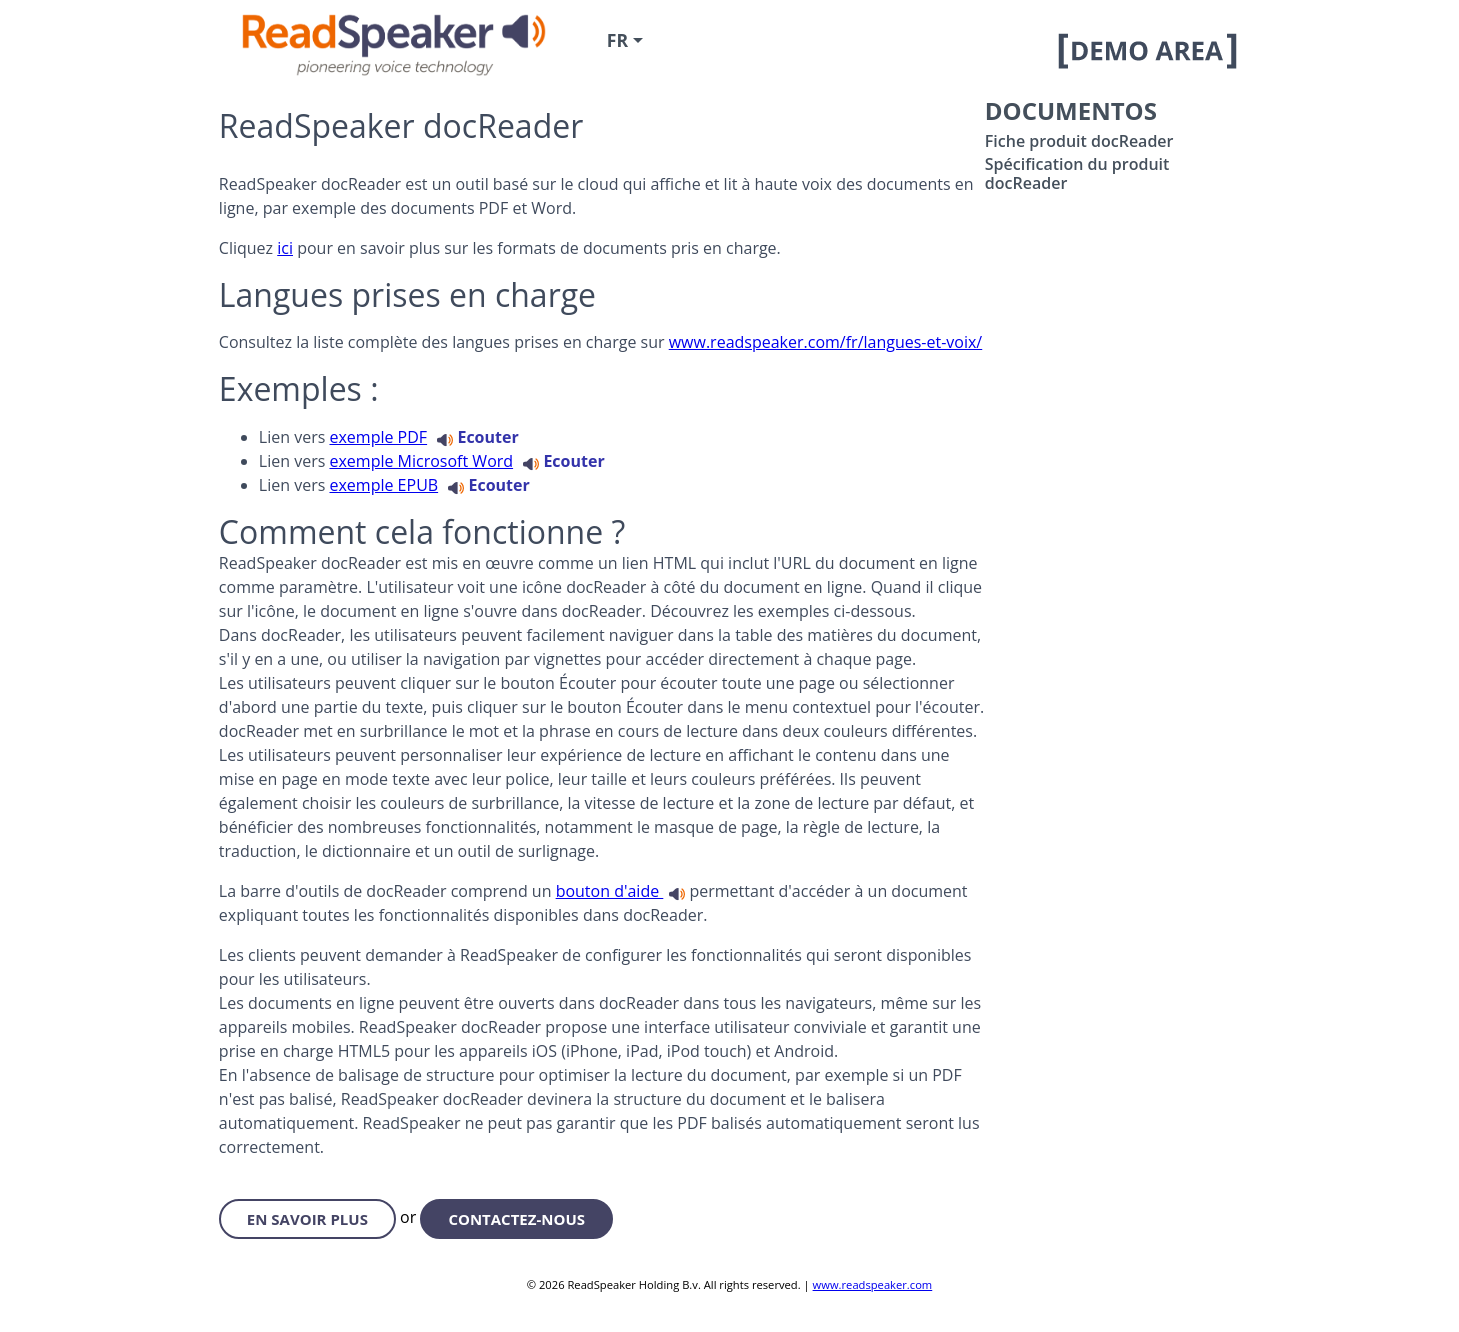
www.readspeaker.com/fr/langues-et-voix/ (826, 342)
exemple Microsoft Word (421, 461)
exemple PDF (378, 437)
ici (285, 248)
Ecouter (477, 437)
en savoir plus (307, 1219)
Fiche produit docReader (1079, 141)
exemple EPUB (383, 485)
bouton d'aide (610, 891)
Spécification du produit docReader (1077, 173)
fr (617, 40)
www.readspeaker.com (873, 1284)
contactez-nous (516, 1219)
